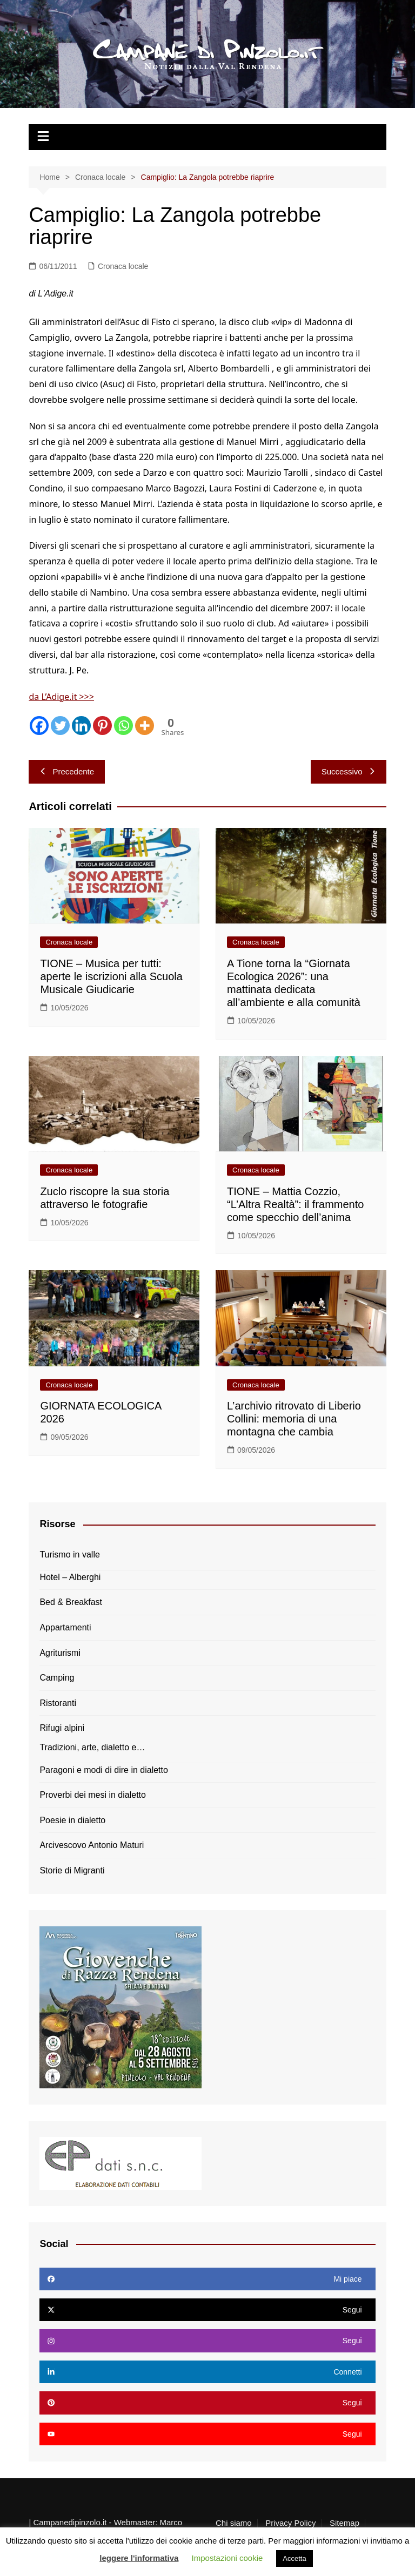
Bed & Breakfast (70, 1602)
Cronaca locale (123, 266)
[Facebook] (39, 725)
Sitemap (344, 2523)
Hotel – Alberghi (70, 1577)
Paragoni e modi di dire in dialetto (103, 1770)
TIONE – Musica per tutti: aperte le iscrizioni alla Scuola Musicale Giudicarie (111, 976)
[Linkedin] (81, 725)
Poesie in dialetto (72, 1820)
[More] (144, 725)
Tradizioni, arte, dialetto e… (92, 1747)
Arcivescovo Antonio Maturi (91, 1845)
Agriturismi (60, 1652)
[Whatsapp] (123, 725)
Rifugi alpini (61, 1727)
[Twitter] (60, 725)
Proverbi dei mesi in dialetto (92, 1794)
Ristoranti (57, 1703)
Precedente (66, 771)
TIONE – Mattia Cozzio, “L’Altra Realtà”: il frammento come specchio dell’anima (295, 1204)
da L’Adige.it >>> (61, 697)
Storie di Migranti (71, 1870)
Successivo (349, 771)
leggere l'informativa (138, 2557)
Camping (56, 1677)
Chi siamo (234, 2523)
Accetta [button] (294, 2558)
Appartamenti (65, 1627)
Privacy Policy (290, 2523)
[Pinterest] (102, 725)
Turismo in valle (69, 1554)
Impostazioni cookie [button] (227, 2557)
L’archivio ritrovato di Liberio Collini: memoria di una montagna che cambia (294, 1419)
